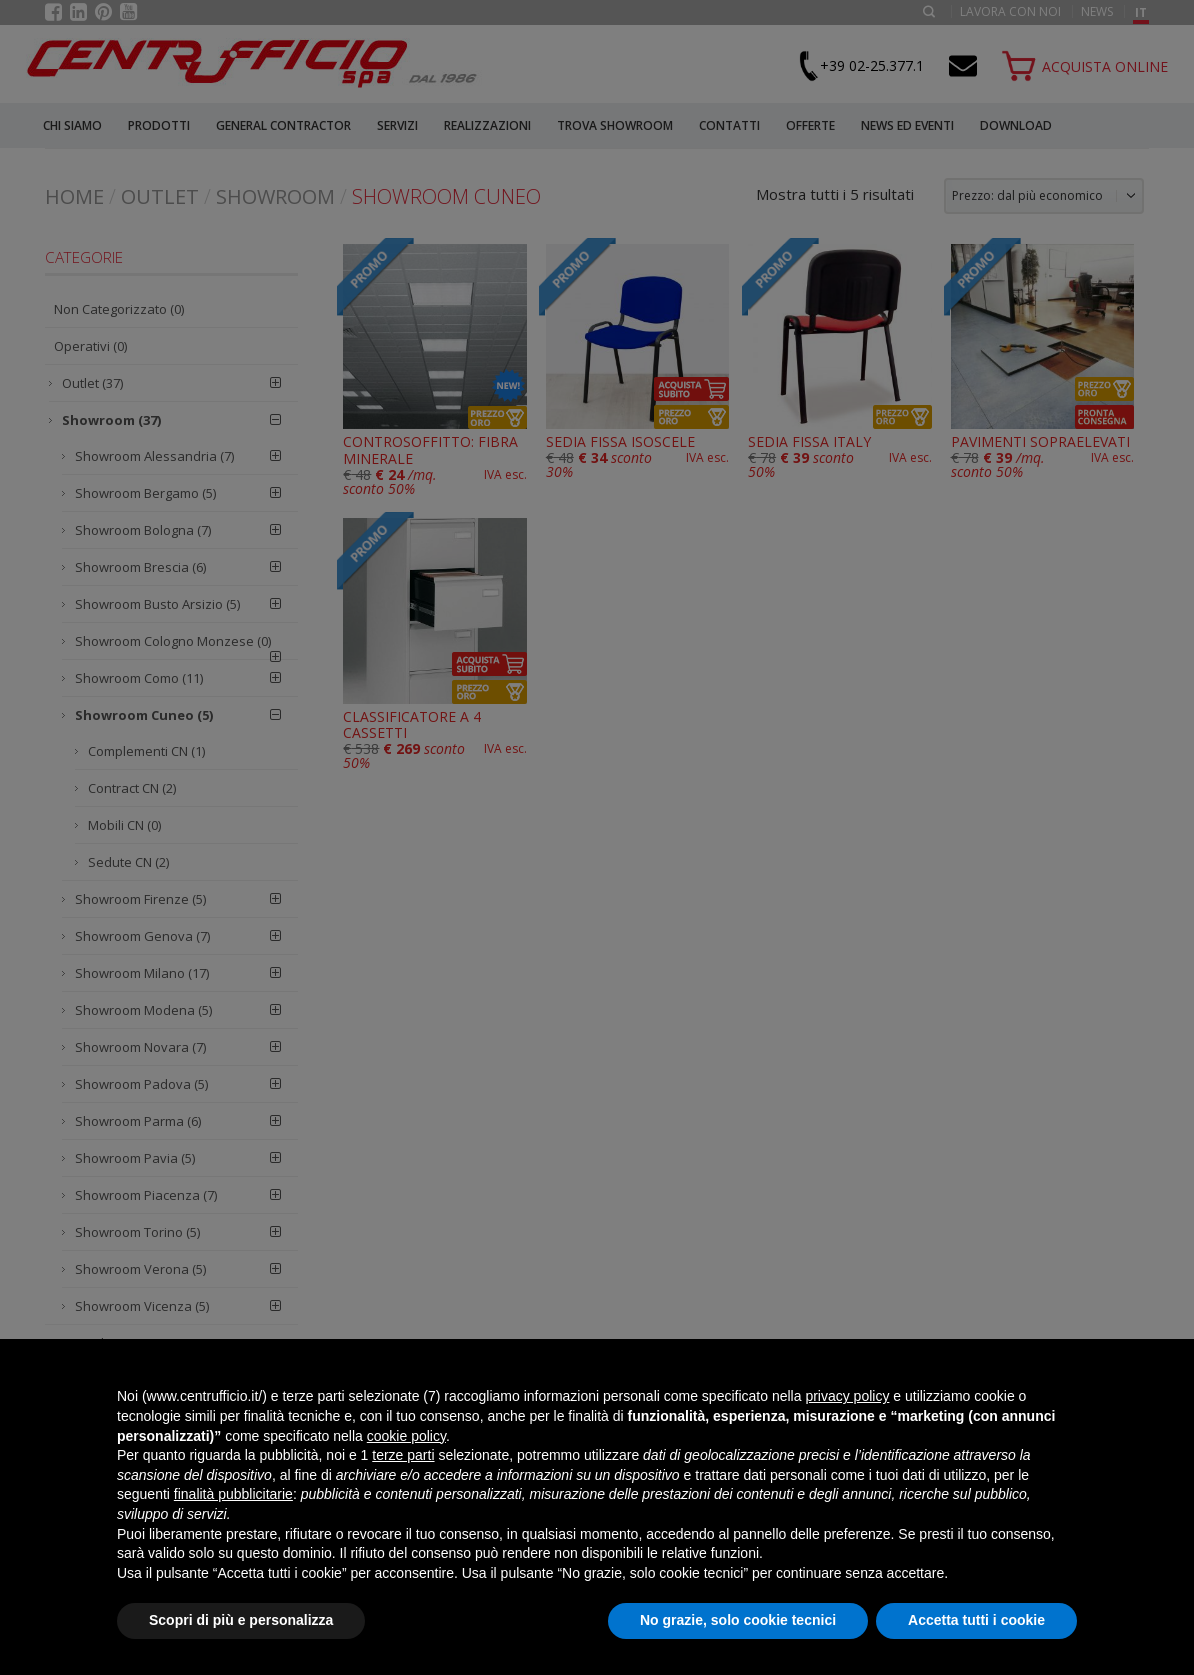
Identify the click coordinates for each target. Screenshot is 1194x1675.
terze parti (403, 1455)
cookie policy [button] (406, 1436)
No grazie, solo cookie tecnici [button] (738, 1620)
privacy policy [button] (847, 1396)
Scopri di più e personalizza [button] (241, 1620)
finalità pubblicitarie (233, 1494)
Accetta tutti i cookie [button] (976, 1620)
